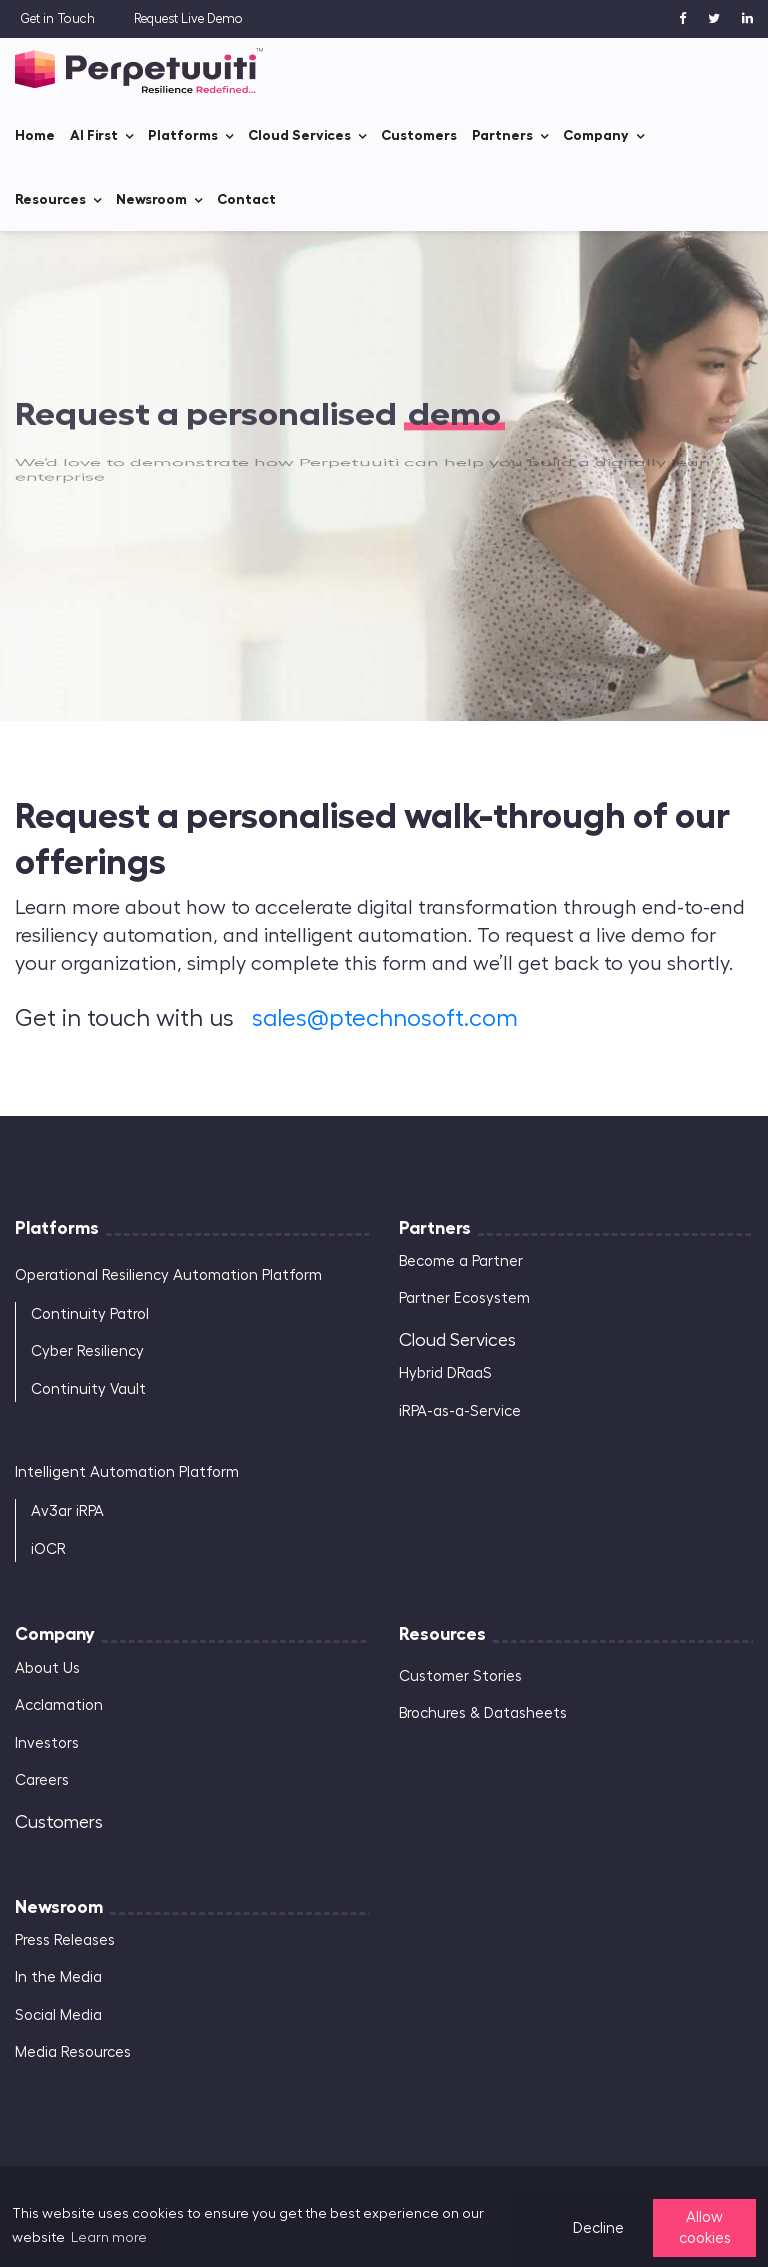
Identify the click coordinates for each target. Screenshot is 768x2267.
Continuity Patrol (90, 1314)
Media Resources (73, 2052)
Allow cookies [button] (705, 2228)
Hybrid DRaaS (445, 1373)
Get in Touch (57, 18)
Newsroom (151, 199)
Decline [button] (598, 2228)
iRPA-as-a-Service (460, 1411)
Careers (42, 1780)
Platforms (183, 135)
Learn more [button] (109, 2238)
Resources (50, 199)
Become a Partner (461, 1261)
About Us (47, 1668)
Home (35, 135)
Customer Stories (460, 1676)
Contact (246, 199)
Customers (419, 135)
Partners (502, 135)
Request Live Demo (188, 18)
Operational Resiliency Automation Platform (168, 1275)
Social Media (58, 2015)
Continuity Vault (88, 1389)
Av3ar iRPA (67, 1511)
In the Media (58, 1977)
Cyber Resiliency (87, 1351)
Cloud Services (299, 135)
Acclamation (59, 1705)
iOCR (48, 1549)
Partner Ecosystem (464, 1298)
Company (596, 135)
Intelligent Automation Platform (127, 1472)
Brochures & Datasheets (483, 1713)
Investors (47, 1743)
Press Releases (65, 1940)
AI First (94, 135)
